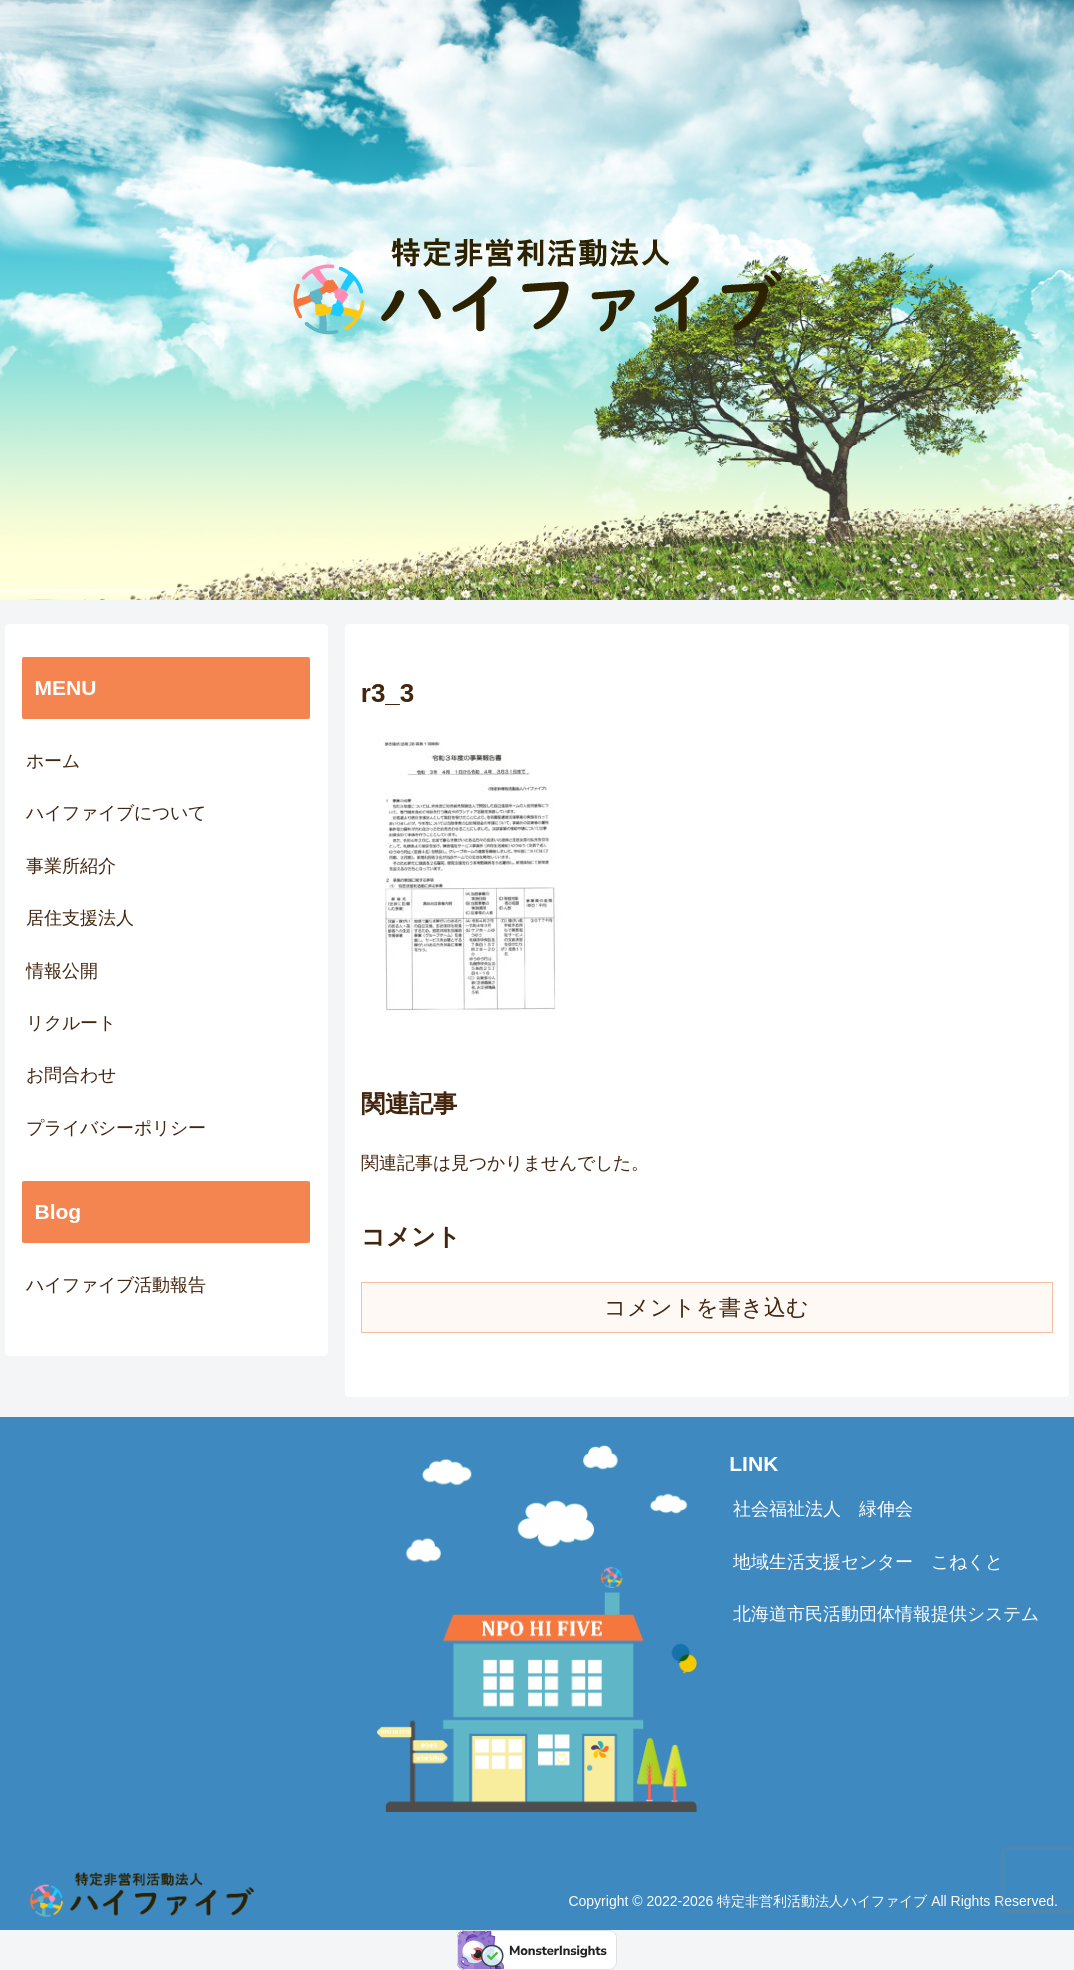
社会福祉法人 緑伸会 (823, 1509)
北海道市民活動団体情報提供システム (886, 1614)
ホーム (53, 761)
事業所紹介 (71, 866)
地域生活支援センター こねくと (868, 1562)
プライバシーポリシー (116, 1128)
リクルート (71, 1023)
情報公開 (62, 971)
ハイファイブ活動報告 (116, 1285)
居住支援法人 (80, 918)
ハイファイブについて (116, 813)
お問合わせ (71, 1075)
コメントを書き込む (706, 1307)
